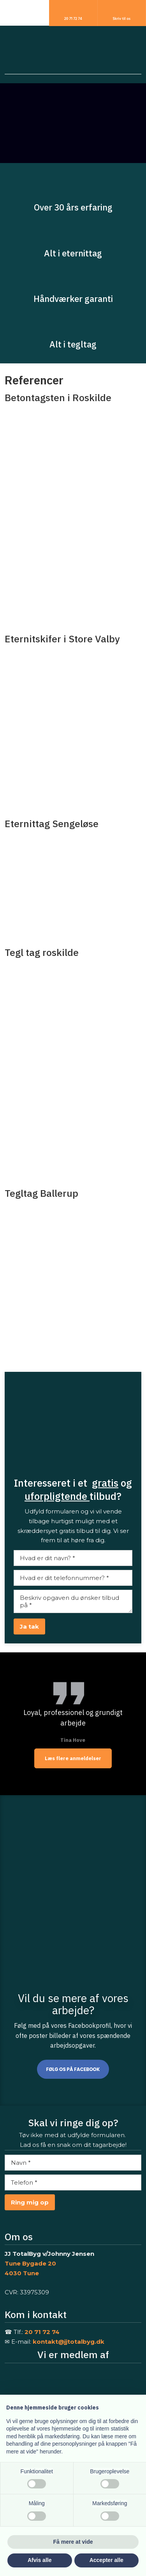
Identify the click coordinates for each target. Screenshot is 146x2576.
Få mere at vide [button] (73, 2542)
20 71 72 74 (42, 2332)
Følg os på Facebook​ (73, 2069)
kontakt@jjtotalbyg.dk (68, 2341)
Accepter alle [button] (106, 2560)
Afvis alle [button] (39, 2560)
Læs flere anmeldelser (73, 1758)
